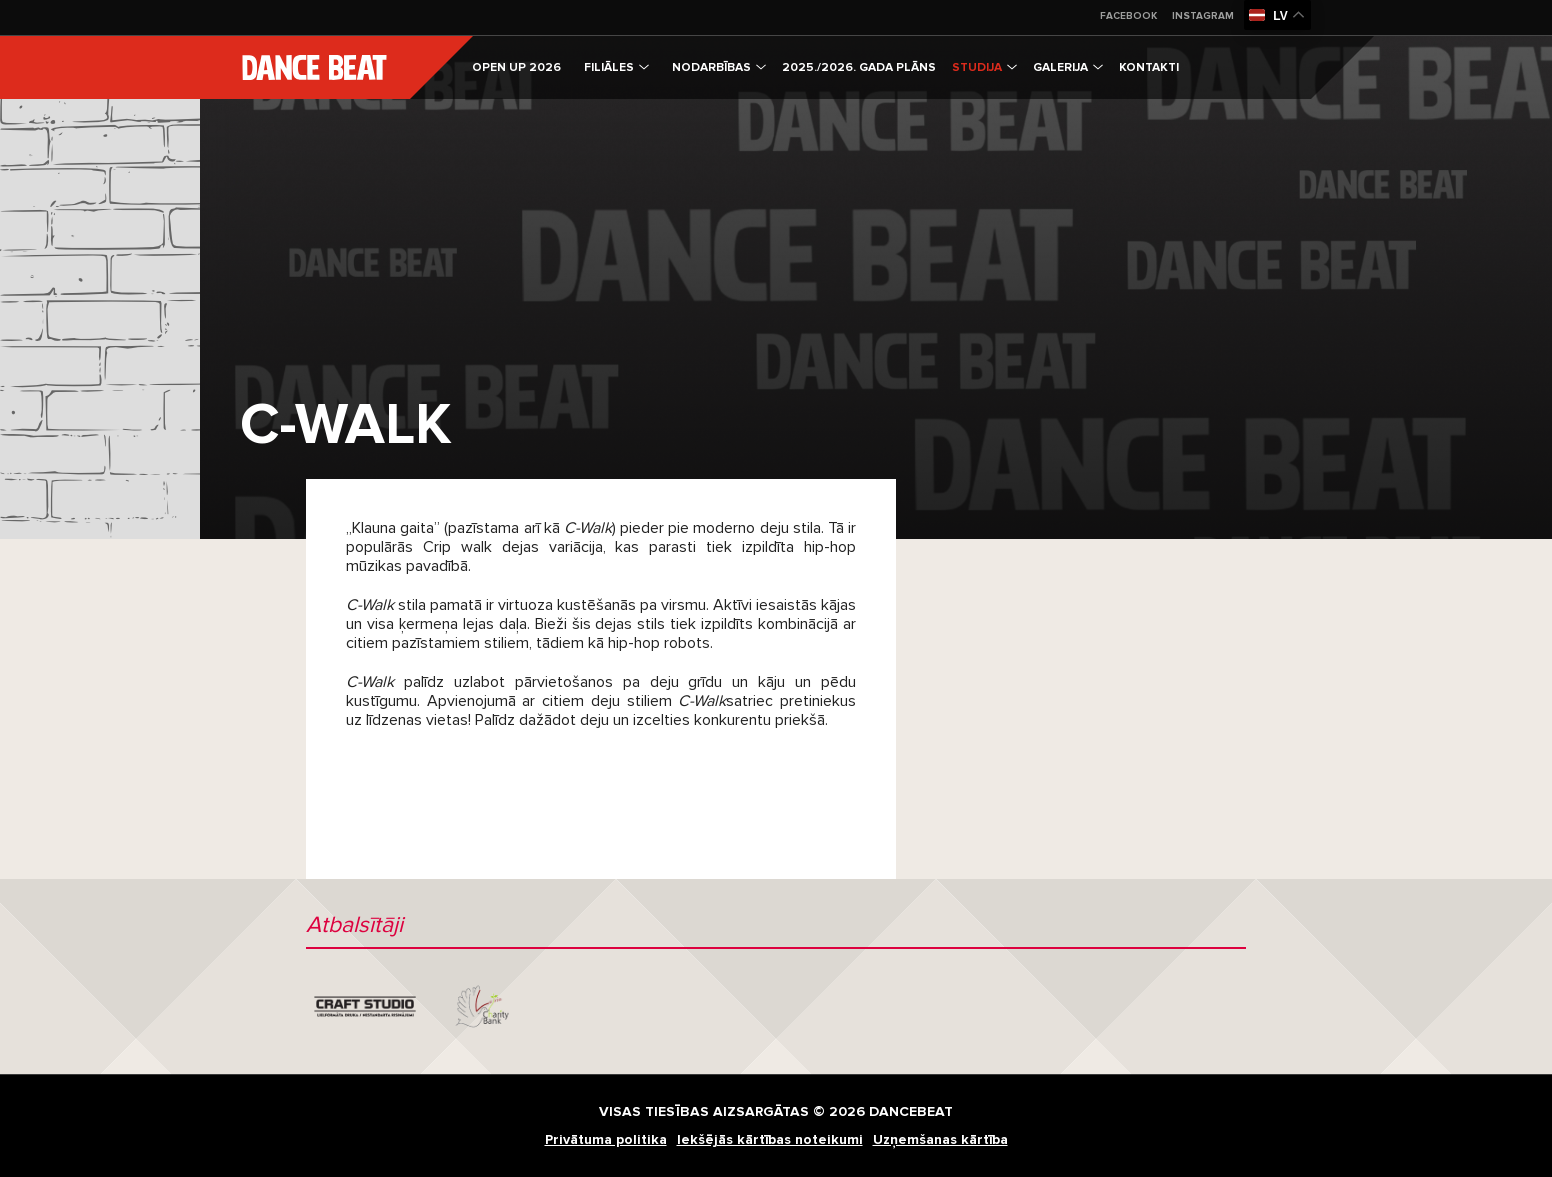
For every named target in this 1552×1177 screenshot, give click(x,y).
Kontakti (1149, 67)
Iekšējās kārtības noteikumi (770, 1139)
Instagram (1203, 16)
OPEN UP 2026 (516, 67)
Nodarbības (719, 67)
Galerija (1068, 67)
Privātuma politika (606, 1139)
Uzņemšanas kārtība (940, 1139)
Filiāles (616, 67)
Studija (984, 67)
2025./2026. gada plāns (859, 67)
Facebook (1128, 16)
